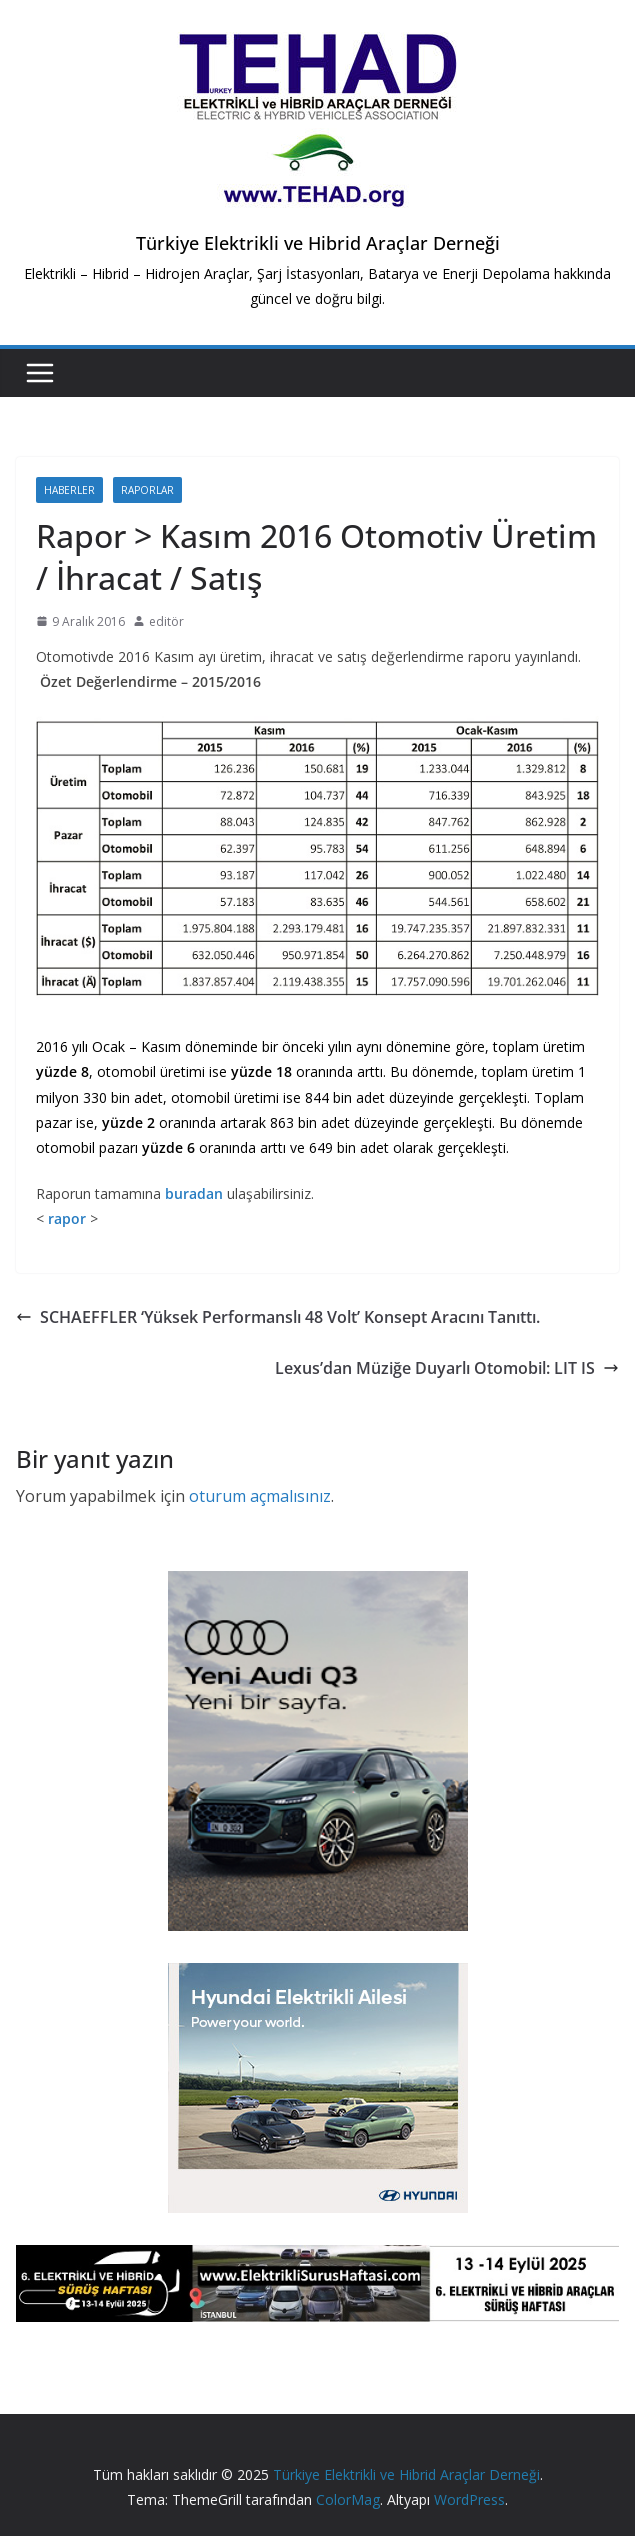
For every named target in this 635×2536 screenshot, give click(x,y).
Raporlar (147, 490)
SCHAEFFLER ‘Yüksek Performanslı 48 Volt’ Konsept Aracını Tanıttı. (278, 1317)
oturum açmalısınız (260, 1496)
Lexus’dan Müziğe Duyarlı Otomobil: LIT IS (447, 1368)
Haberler (69, 490)
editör (166, 621)
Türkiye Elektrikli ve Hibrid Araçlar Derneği (318, 243)
